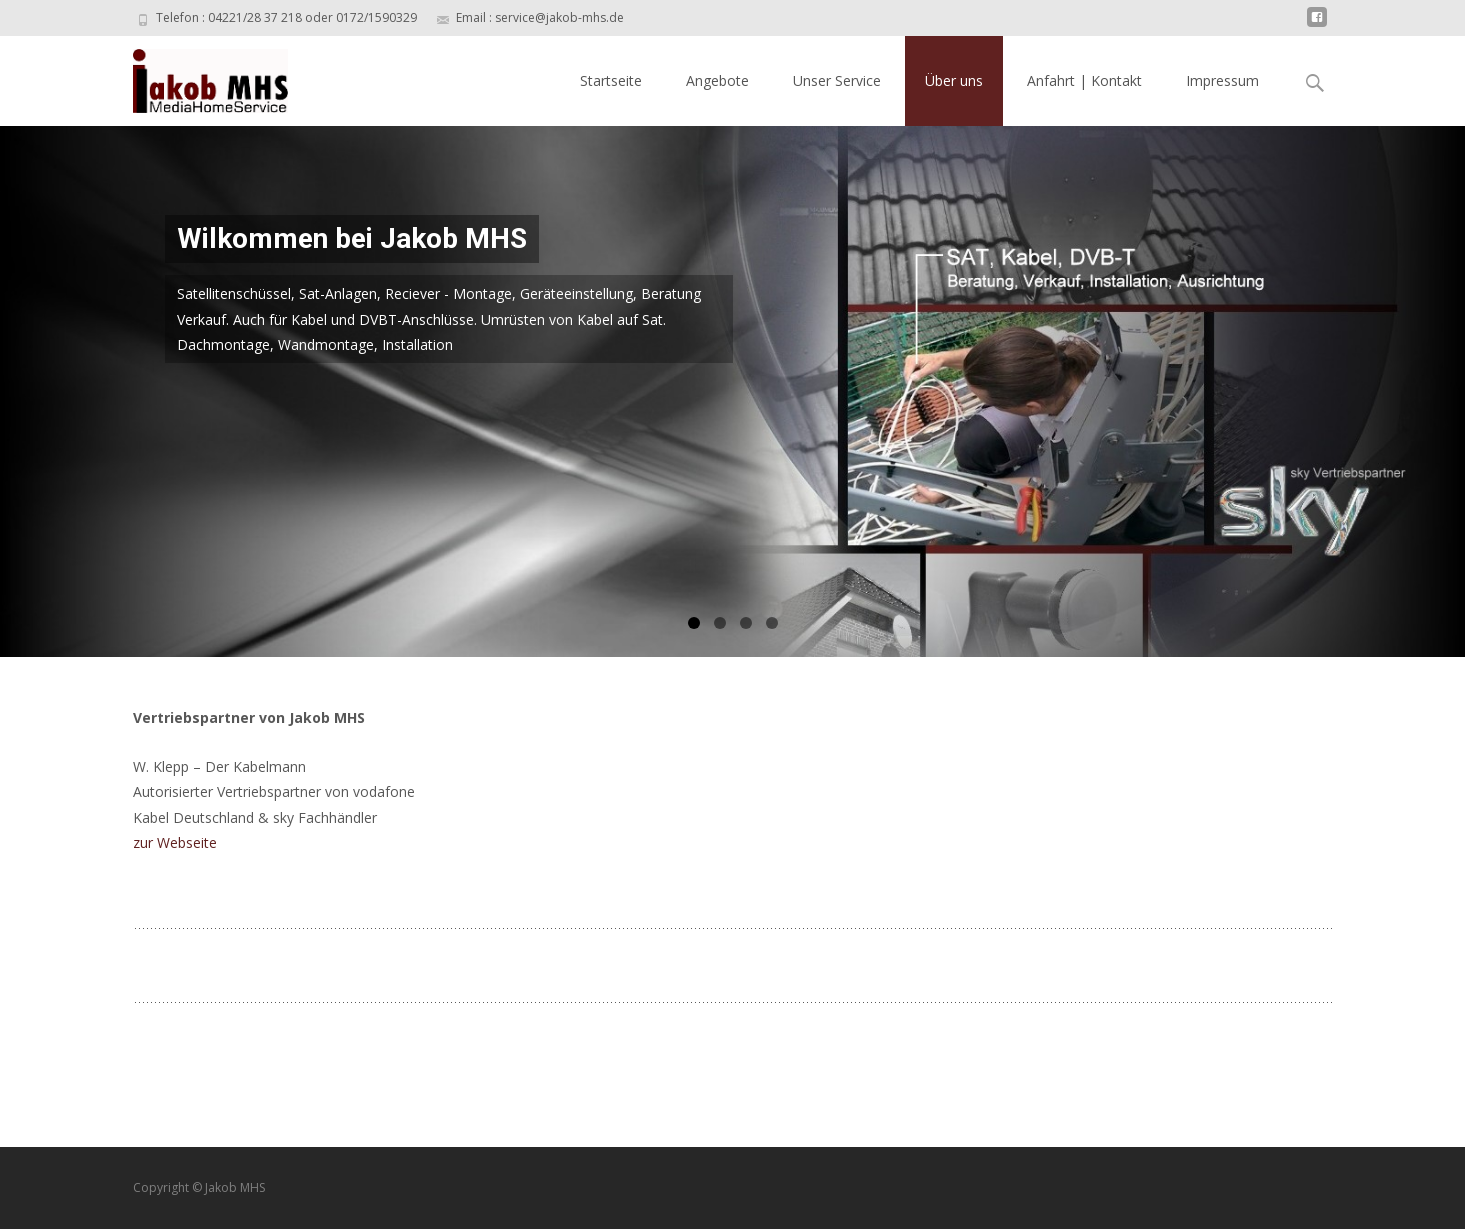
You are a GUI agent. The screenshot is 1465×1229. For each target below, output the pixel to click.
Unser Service (837, 80)
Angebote (717, 80)
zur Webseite (175, 842)
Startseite (611, 80)
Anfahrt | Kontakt (1084, 80)
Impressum (1222, 80)
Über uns (954, 80)
